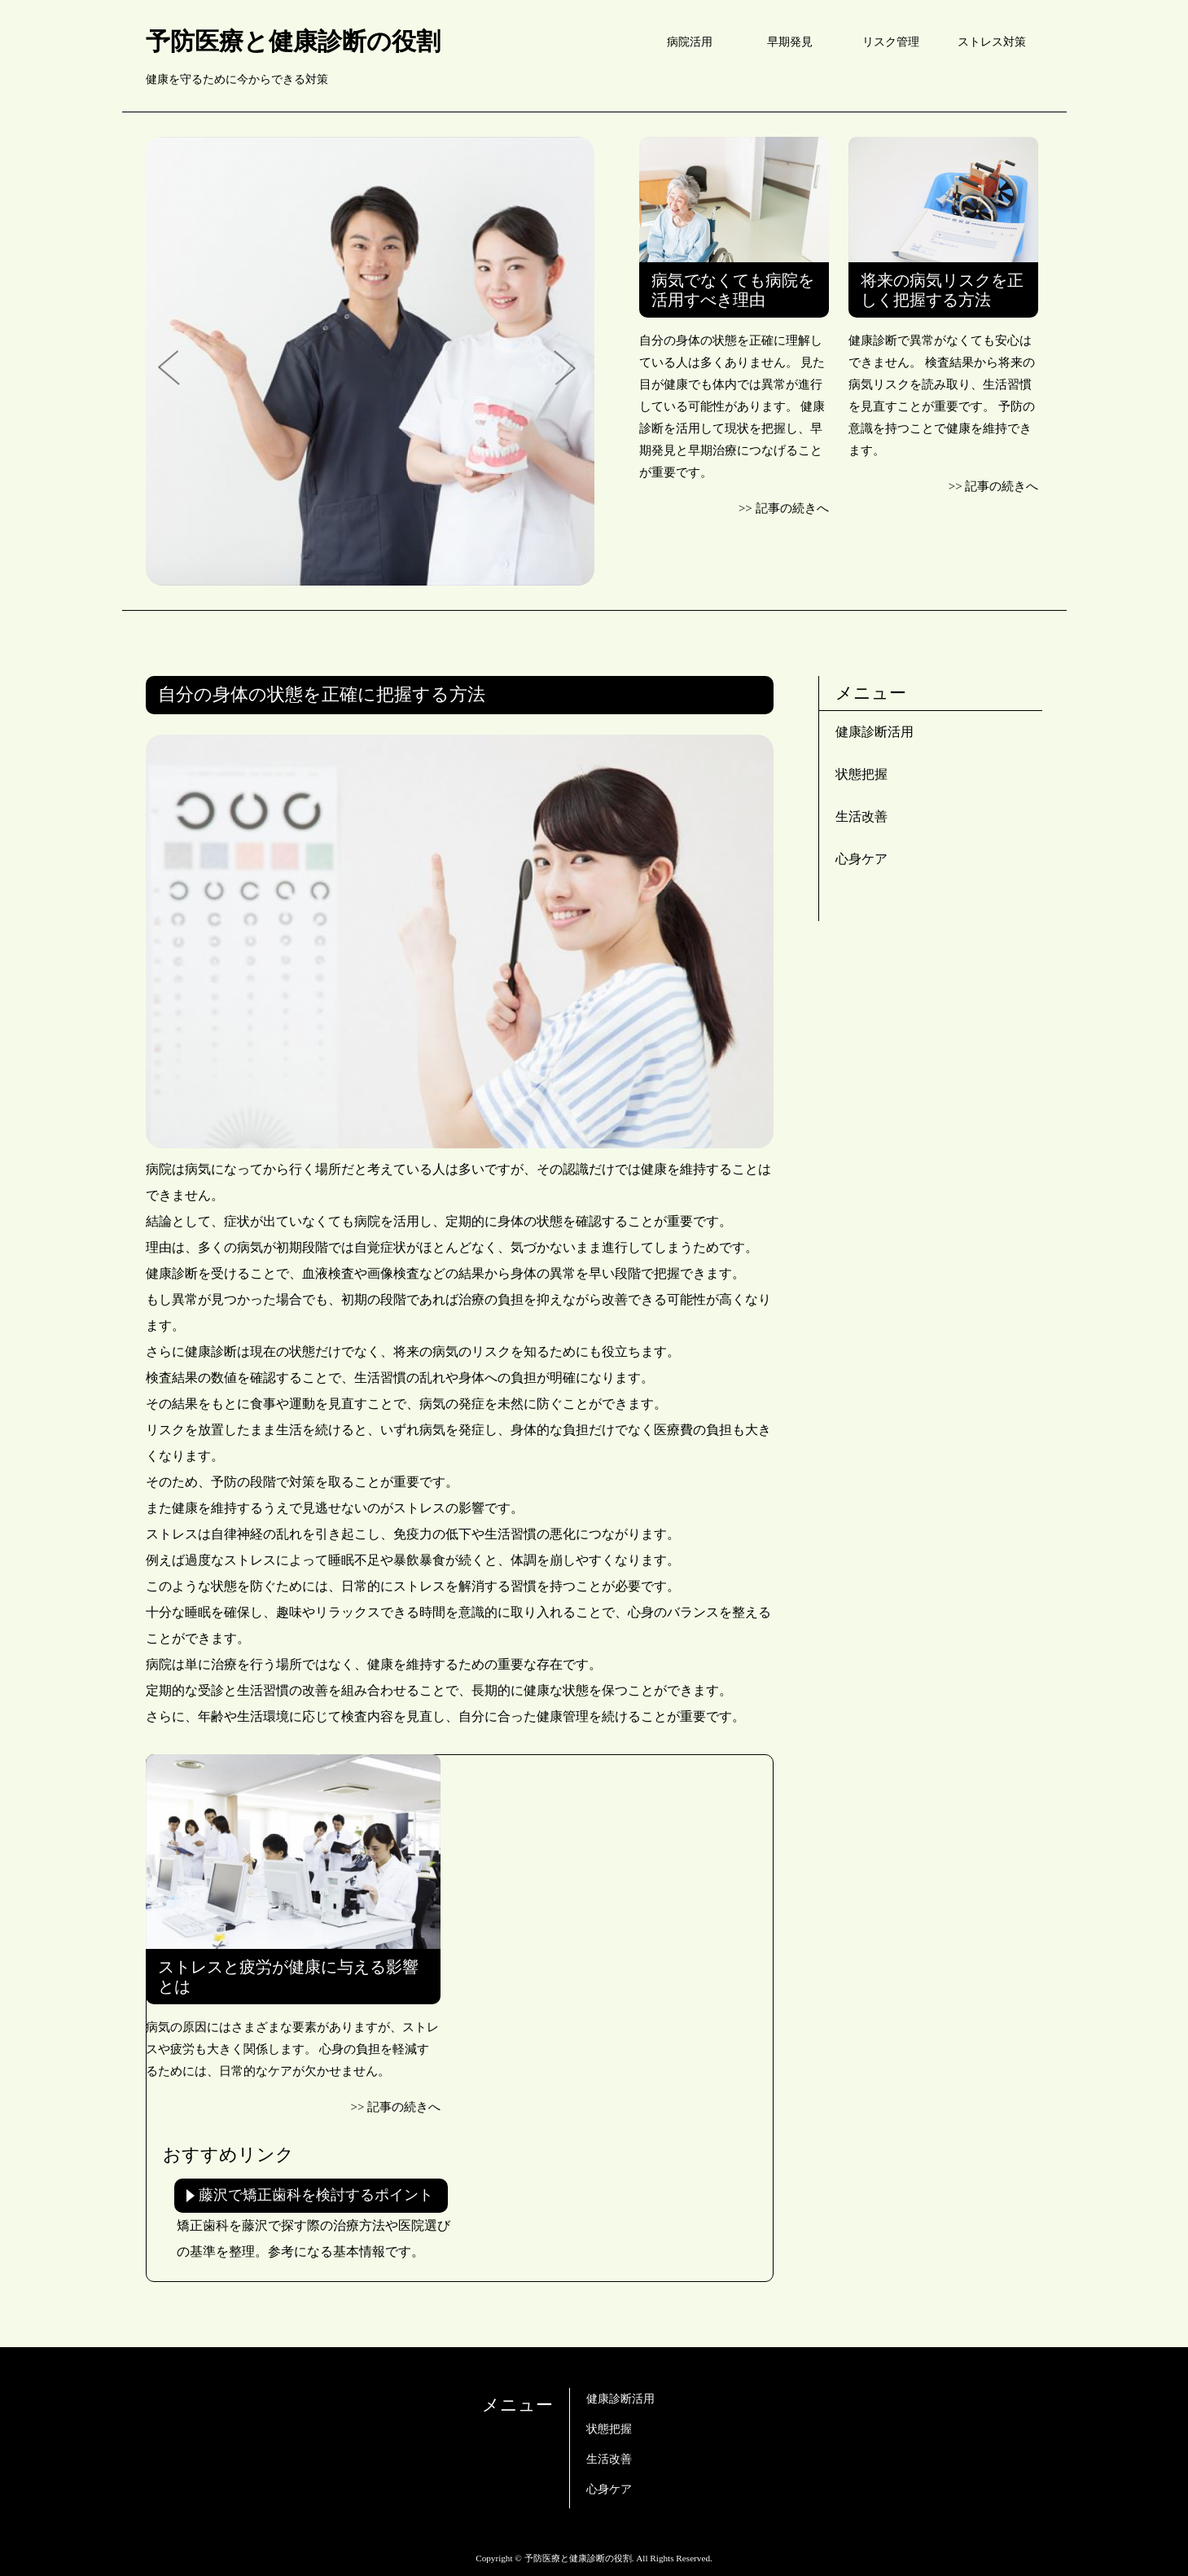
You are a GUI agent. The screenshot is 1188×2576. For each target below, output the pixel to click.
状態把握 (861, 774)
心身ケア (861, 859)
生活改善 (861, 816)
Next (566, 369)
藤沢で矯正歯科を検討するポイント (316, 2195)
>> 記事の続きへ (784, 508)
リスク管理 (890, 42)
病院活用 (689, 42)
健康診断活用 (874, 732)
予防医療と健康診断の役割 (293, 41)
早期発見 (790, 42)
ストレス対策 (992, 42)
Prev (174, 369)
